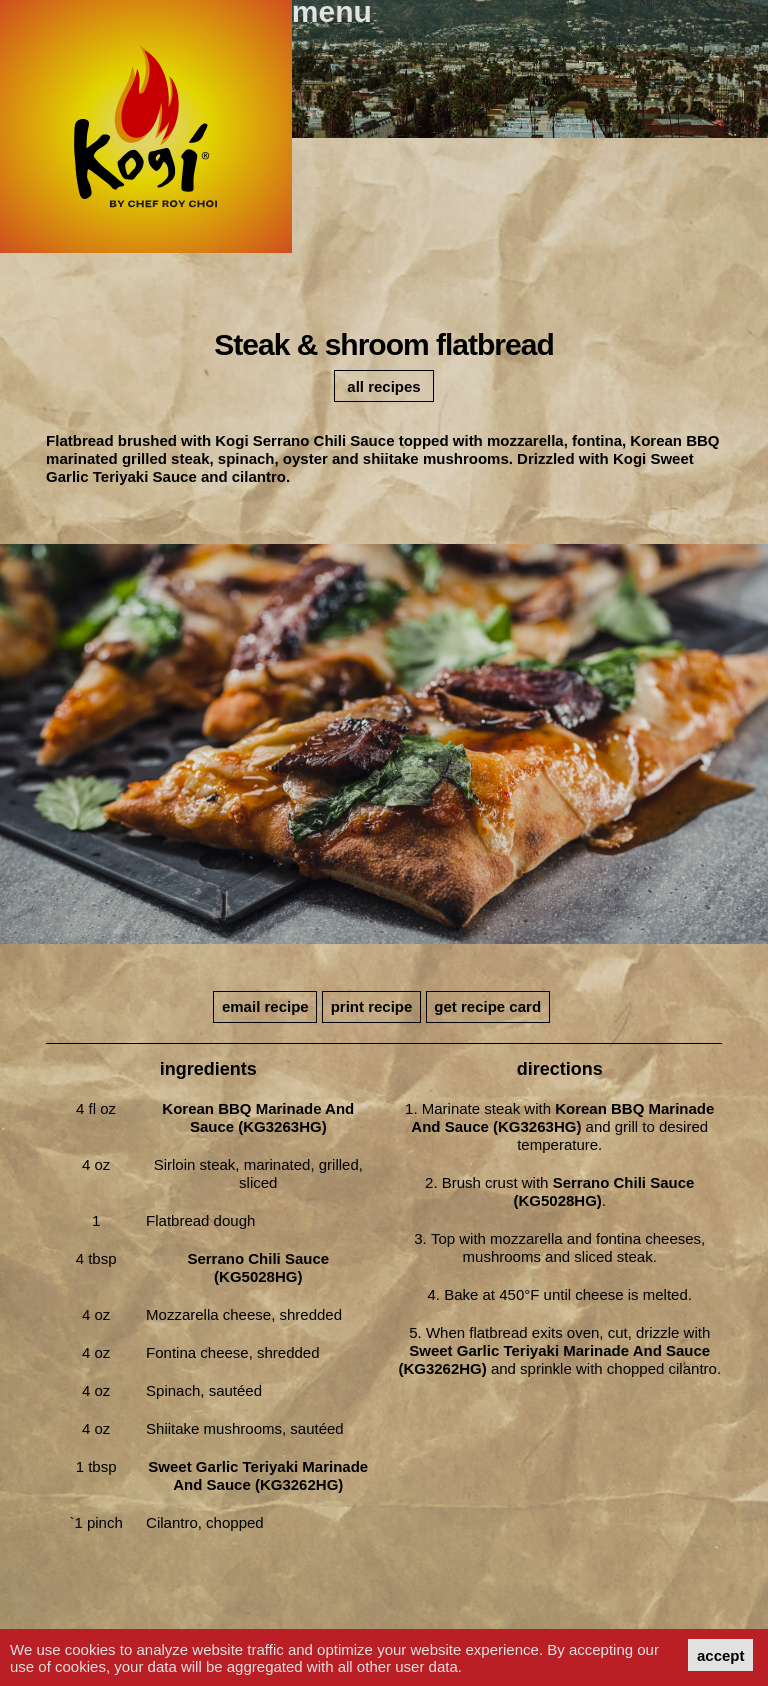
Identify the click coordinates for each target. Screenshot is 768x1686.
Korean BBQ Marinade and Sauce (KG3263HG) (258, 1117)
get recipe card (487, 1006)
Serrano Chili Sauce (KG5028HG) (258, 1267)
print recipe (372, 1006)
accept (721, 1655)
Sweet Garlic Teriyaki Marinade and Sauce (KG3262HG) (258, 1475)
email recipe (265, 1006)
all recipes (383, 386)
